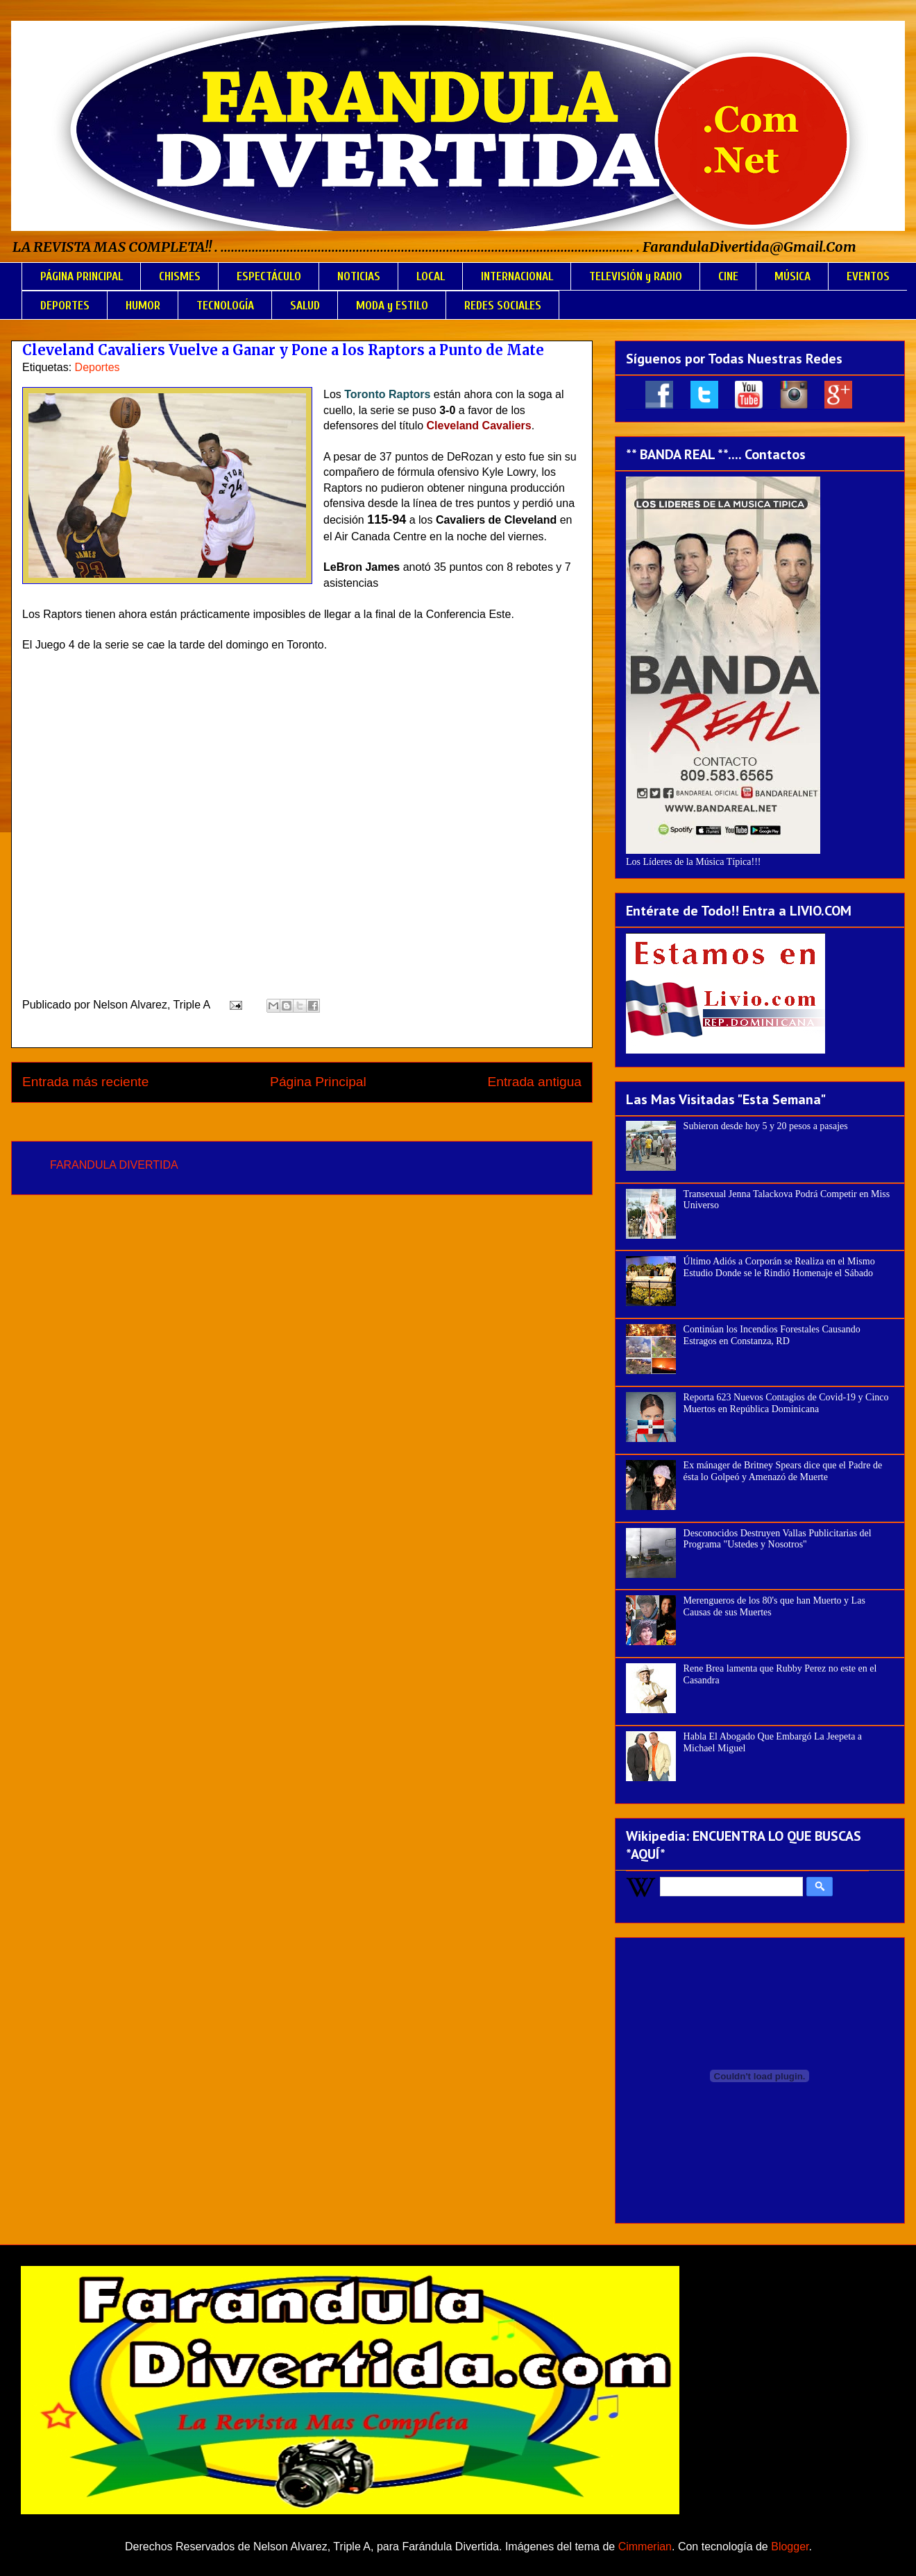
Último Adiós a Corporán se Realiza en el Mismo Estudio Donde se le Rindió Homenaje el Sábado (779, 1267)
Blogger (789, 2546)
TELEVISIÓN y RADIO (635, 276)
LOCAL (430, 276)
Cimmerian (645, 2546)
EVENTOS (868, 276)
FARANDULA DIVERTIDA (114, 1165)
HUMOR (143, 305)
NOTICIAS (358, 276)
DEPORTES (65, 305)
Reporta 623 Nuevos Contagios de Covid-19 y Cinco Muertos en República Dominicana (786, 1403)
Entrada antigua (535, 1081)
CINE (728, 276)
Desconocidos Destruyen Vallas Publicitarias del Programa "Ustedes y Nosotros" (778, 1539)
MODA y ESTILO (392, 305)
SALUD (305, 305)
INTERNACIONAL (517, 276)
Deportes (97, 367)
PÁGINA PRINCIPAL (81, 276)
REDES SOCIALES (502, 305)
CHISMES (180, 276)
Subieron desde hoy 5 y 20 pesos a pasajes (766, 1126)
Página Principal (318, 1081)
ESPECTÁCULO (269, 276)
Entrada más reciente (85, 1081)
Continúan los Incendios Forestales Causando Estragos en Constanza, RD (772, 1335)
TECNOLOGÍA (225, 305)
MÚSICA (792, 276)
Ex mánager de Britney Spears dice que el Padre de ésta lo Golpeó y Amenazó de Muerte (783, 1471)
